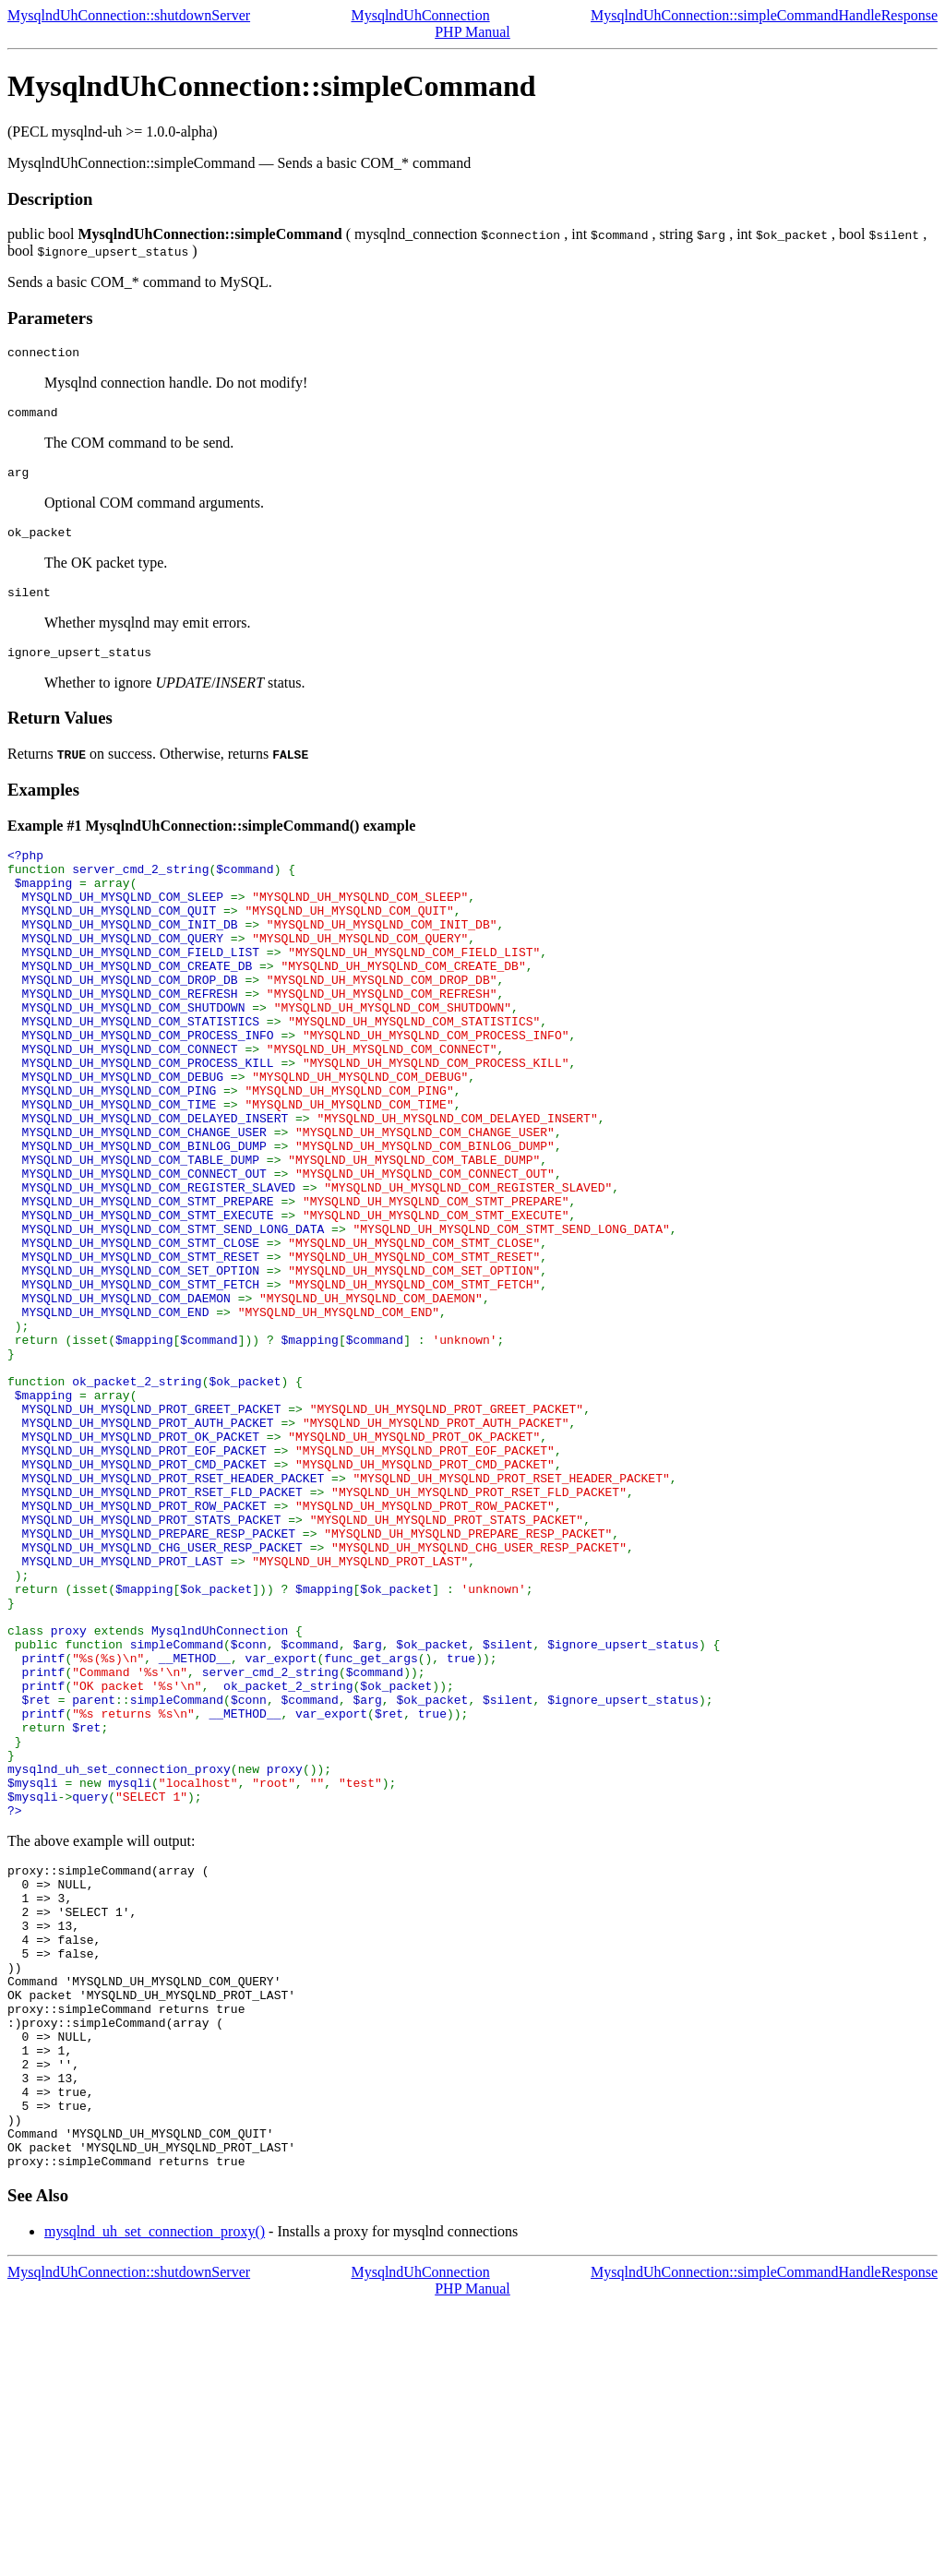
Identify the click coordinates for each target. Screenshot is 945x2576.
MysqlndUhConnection (420, 15)
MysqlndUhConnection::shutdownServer (128, 15)
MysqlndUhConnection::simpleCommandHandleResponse (764, 15)
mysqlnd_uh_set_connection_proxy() (154, 2502)
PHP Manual (472, 32)
